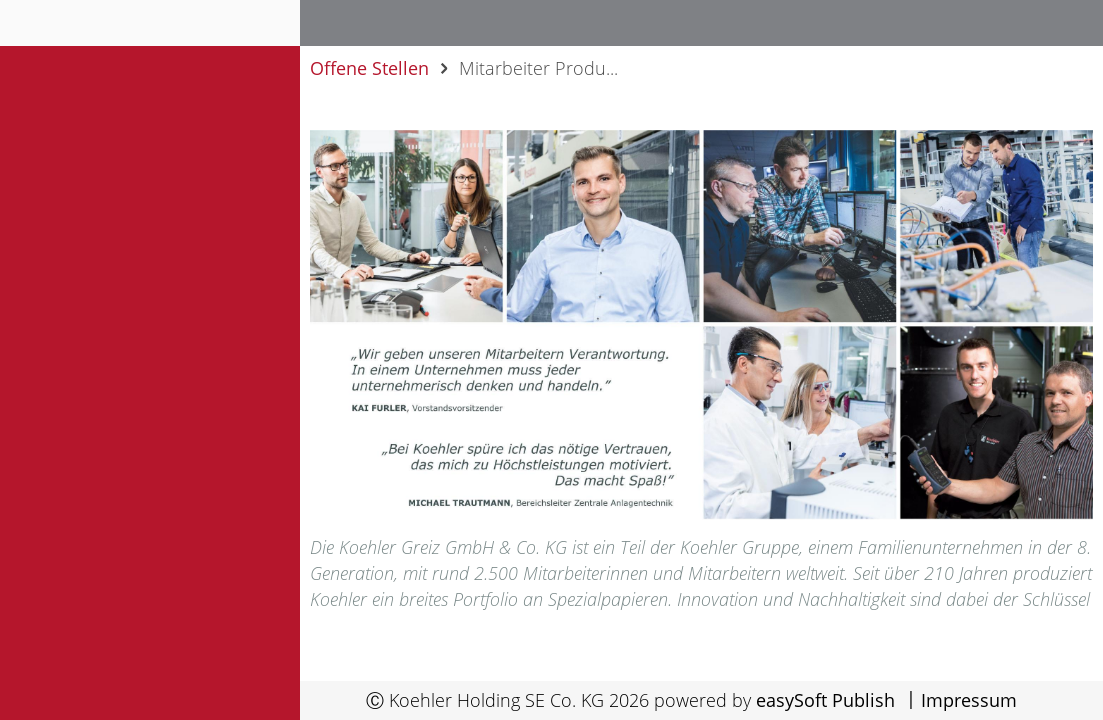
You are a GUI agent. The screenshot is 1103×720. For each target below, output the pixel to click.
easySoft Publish (825, 700)
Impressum (969, 700)
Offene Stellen (369, 68)
